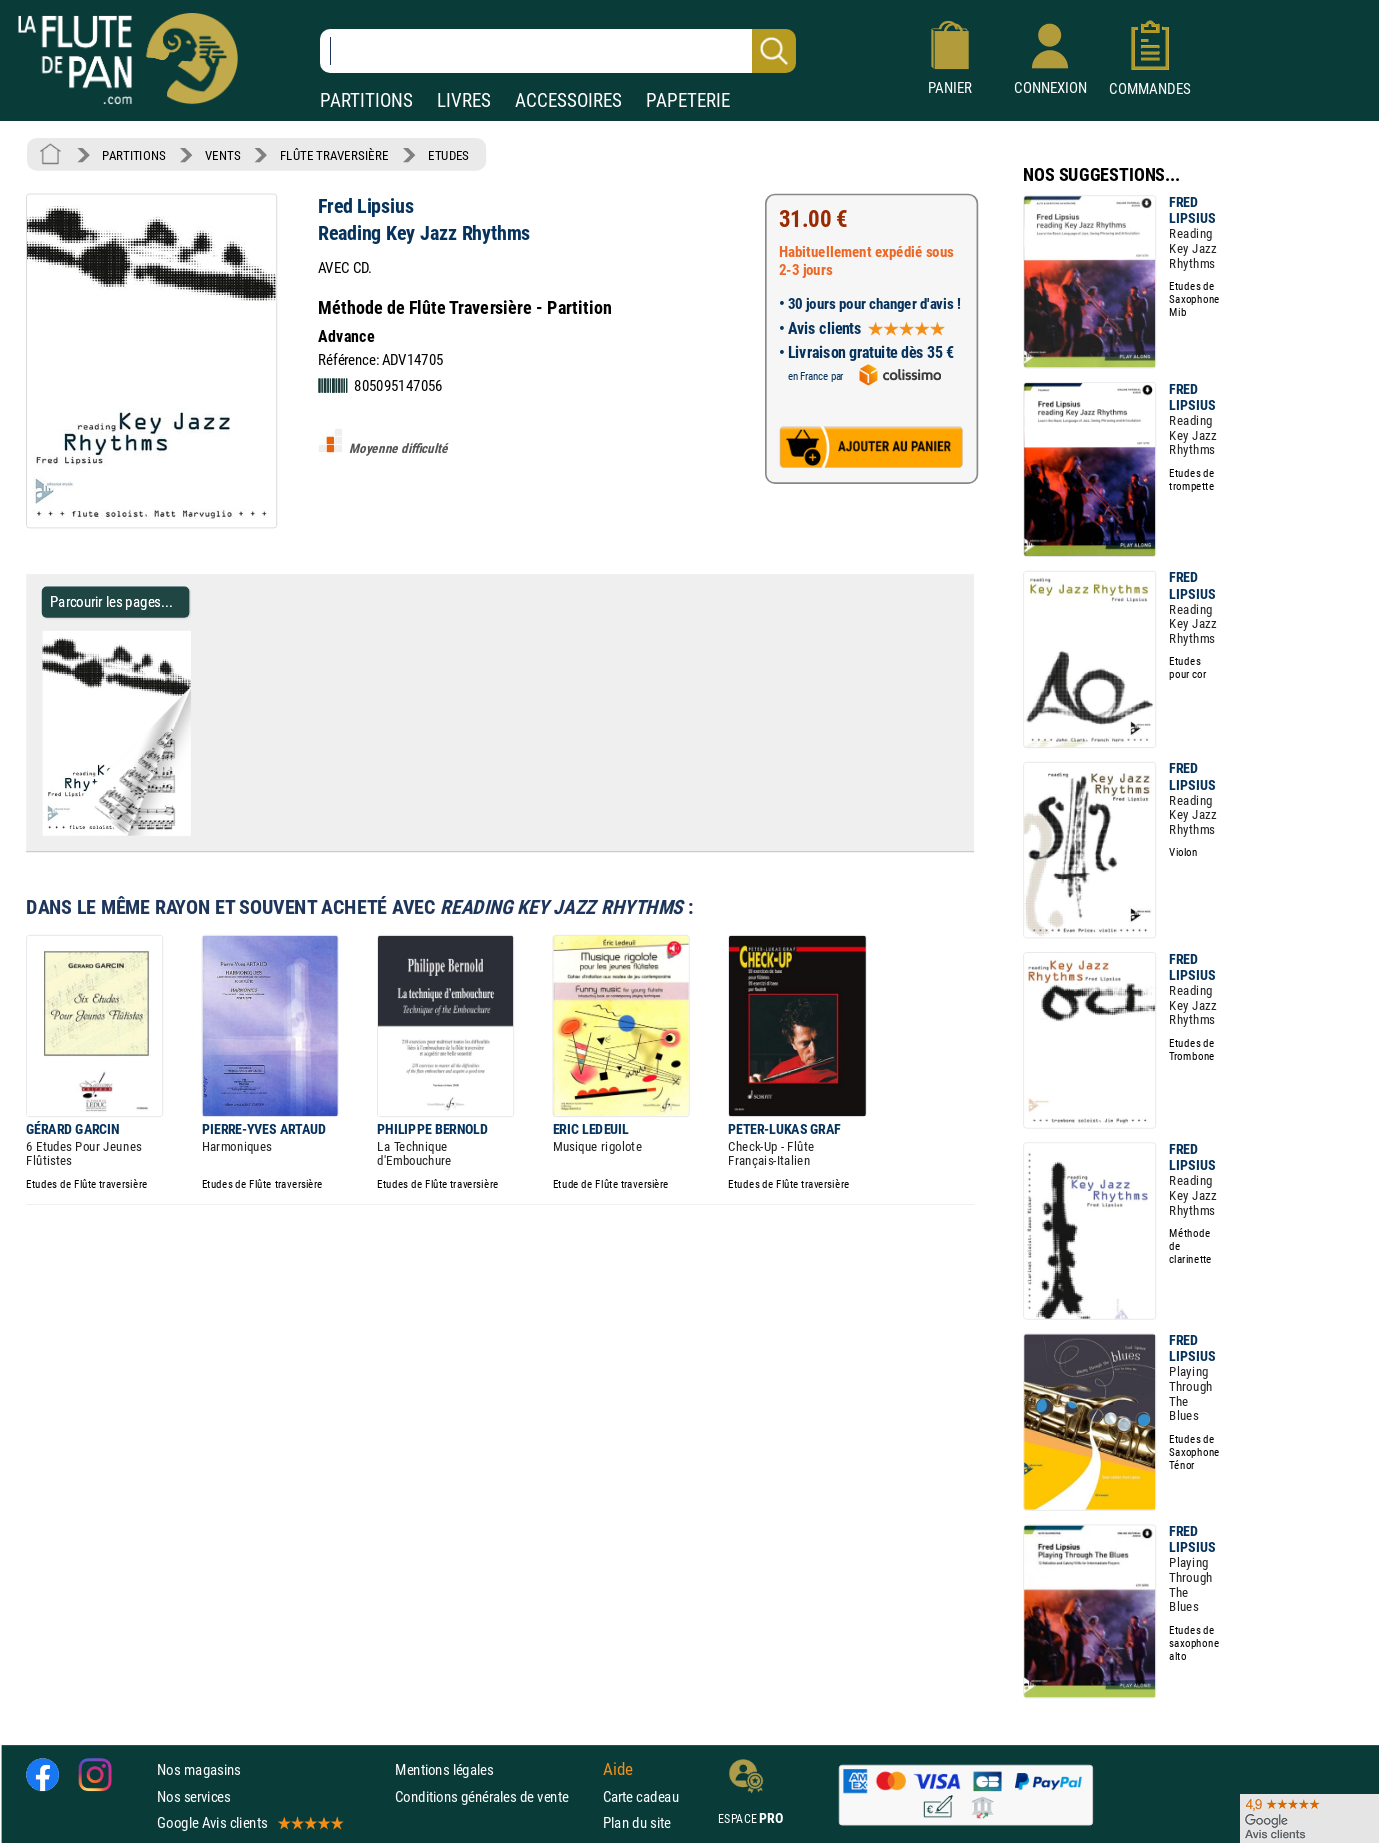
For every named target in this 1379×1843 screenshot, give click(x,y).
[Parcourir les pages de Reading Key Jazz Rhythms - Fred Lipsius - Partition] (198, 831)
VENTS (222, 155)
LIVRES (464, 100)
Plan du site (637, 1822)
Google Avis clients (249, 1822)
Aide (618, 1770)
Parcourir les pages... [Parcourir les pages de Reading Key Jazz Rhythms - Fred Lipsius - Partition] (111, 601)
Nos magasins (199, 1769)
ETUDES (448, 155)
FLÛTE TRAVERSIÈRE (334, 155)
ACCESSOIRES (568, 100)
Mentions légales (444, 1769)
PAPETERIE (688, 100)
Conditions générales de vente (494, 1795)
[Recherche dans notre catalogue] (558, 51)
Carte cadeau (641, 1795)
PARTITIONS (366, 100)
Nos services (193, 1795)
